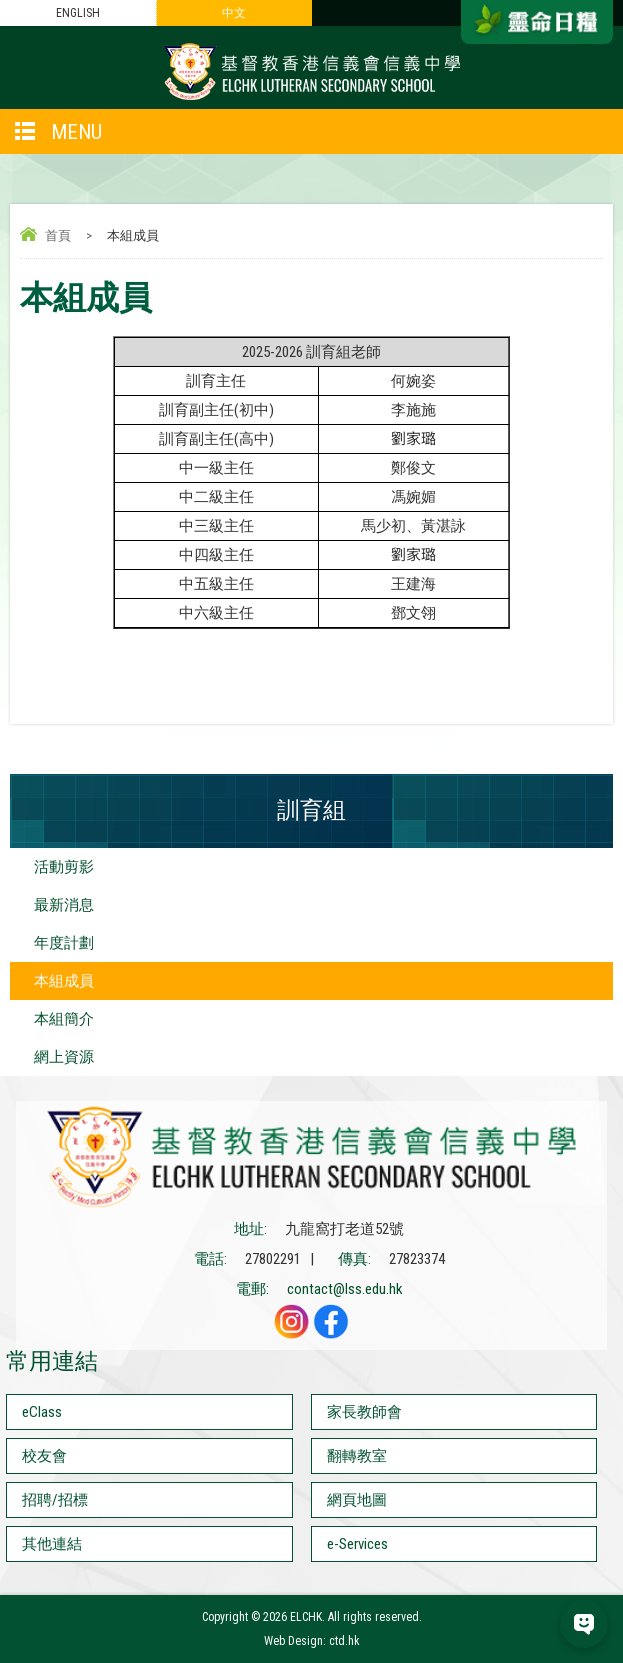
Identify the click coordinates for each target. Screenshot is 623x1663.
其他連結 (52, 1544)
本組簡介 (64, 1019)
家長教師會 (364, 1412)
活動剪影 (64, 867)
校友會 (44, 1456)
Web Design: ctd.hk (312, 1641)
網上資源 (64, 1057)
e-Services (357, 1544)
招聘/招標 (55, 1500)
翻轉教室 (357, 1456)
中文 (234, 13)
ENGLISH (78, 13)
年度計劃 (64, 943)
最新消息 (64, 905)
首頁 (58, 235)
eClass (42, 1412)
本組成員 (64, 981)
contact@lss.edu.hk (345, 1289)
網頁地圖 (357, 1500)
